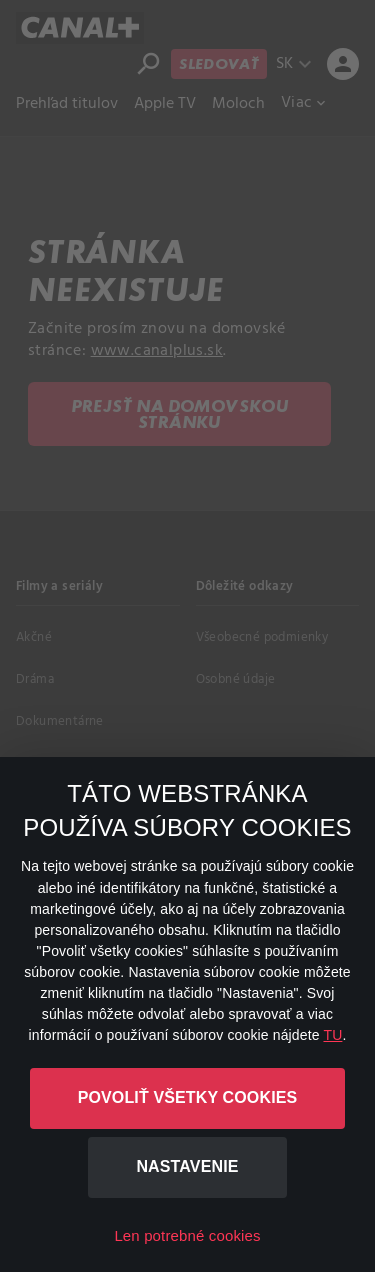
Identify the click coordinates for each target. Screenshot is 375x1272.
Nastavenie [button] (187, 1166)
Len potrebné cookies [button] (187, 1235)
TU (332, 1035)
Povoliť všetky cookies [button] (188, 1097)
